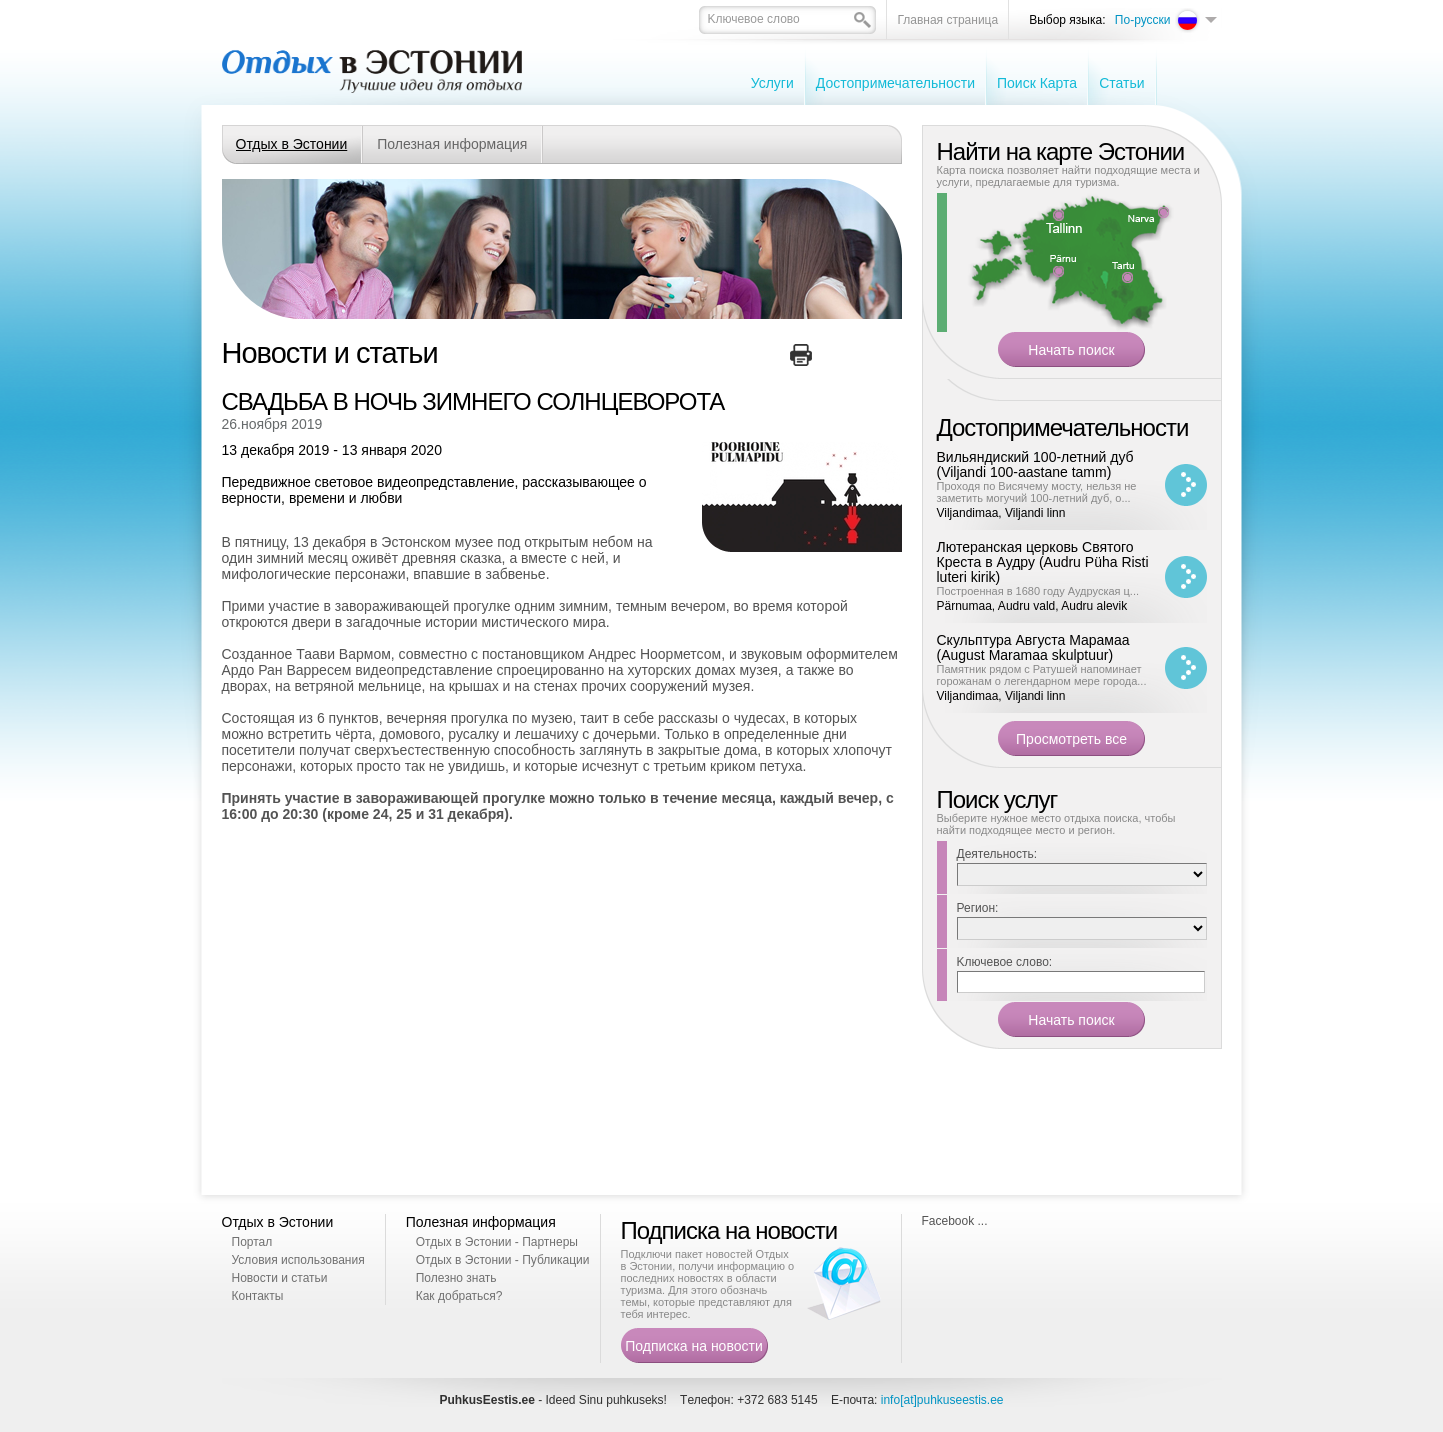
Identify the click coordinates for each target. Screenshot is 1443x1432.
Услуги (772, 83)
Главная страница (947, 20)
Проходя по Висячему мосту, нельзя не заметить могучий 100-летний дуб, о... (1037, 492)
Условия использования (298, 1260)
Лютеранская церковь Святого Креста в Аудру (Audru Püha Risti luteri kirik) (1043, 562)
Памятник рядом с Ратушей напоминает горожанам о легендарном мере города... (1042, 675)
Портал (252, 1242)
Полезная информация (452, 144)
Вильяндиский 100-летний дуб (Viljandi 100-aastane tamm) (1035, 464)
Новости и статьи (280, 1278)
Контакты (258, 1296)
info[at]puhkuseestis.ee (942, 1400)
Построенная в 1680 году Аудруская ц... (1038, 591)
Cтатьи (1121, 83)
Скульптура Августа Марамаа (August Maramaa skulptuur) (1033, 647)
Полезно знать (456, 1278)
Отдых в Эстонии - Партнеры (497, 1242)
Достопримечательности (895, 83)
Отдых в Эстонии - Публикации (503, 1260)
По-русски (1143, 20)
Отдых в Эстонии (292, 144)
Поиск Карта (1037, 83)
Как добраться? (459, 1296)
